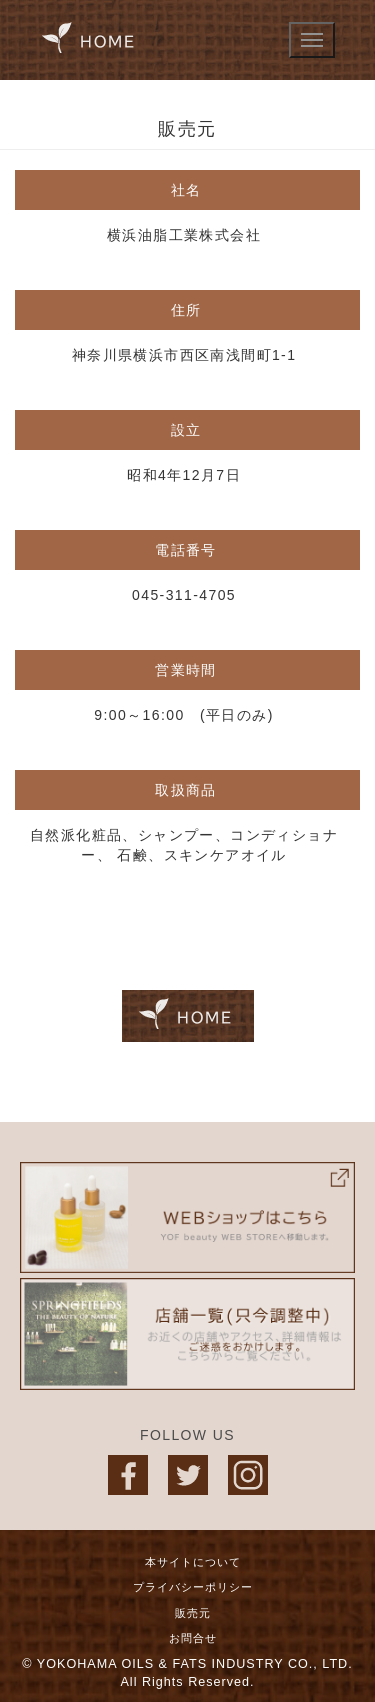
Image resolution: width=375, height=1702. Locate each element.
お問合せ (193, 1638)
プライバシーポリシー (193, 1587)
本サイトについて (193, 1562)
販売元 (193, 1613)
